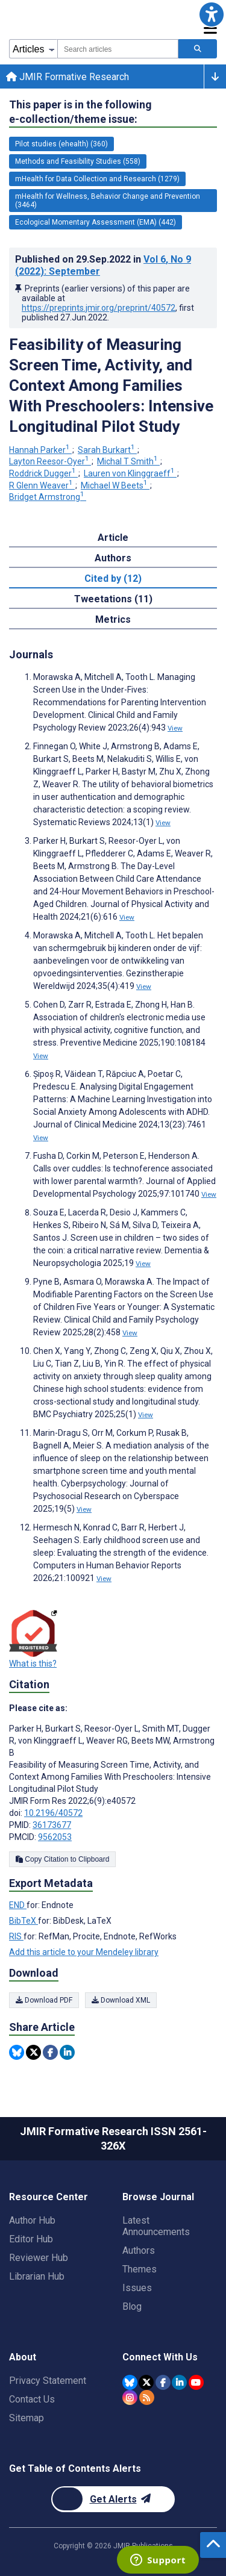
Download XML (121, 2000)
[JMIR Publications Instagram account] (129, 2397)
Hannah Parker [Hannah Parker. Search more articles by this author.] (40, 450)
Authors (138, 2250)
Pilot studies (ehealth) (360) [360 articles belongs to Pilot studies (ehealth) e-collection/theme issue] (61, 144)
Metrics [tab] (113, 619)
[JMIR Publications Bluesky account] (129, 2382)
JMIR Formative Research (67, 77)
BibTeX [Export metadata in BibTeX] (23, 1921)
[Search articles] (197, 48)
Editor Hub (31, 2239)
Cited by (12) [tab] (113, 578)
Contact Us (32, 2399)
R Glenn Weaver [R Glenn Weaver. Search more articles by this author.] (42, 485)
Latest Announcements (156, 2226)
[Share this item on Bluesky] (16, 2052)
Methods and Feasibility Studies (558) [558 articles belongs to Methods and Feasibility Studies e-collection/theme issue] (77, 161)
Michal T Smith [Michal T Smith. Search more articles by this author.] (128, 461)
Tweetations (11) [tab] (113, 599)
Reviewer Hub (38, 2257)
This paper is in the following (80, 112)
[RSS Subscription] (146, 2397)
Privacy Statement (47, 2380)
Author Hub (32, 2220)
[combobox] (117, 48)
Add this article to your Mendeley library (84, 1952)
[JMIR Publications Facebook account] (163, 2382)
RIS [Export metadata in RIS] (16, 1936)
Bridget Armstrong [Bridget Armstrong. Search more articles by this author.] (47, 497)
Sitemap (26, 2418)
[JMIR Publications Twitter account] (146, 2382)
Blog (132, 2306)
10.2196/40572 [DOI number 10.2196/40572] (53, 1813)
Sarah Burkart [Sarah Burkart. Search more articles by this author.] (107, 450)
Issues (137, 2288)
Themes (139, 2269)
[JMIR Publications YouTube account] (196, 2382)
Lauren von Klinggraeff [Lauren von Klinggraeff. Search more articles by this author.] (130, 473)
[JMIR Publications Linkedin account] (179, 2382)
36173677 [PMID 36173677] (52, 1825)
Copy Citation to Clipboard (62, 1859)
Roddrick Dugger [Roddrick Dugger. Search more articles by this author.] (43, 473)
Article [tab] (113, 537)
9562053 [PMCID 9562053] (55, 1837)
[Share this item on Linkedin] (67, 2052)
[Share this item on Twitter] (33, 2052)
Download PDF (44, 2000)
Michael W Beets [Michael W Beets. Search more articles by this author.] (115, 485)
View (175, 728)
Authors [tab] (113, 558)
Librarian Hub (36, 2276)
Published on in (103, 265)
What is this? (33, 1663)
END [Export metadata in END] (18, 1905)
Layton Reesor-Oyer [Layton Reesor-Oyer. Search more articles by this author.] (50, 461)
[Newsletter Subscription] (113, 2499)
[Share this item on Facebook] (50, 2052)
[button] (211, 14)
